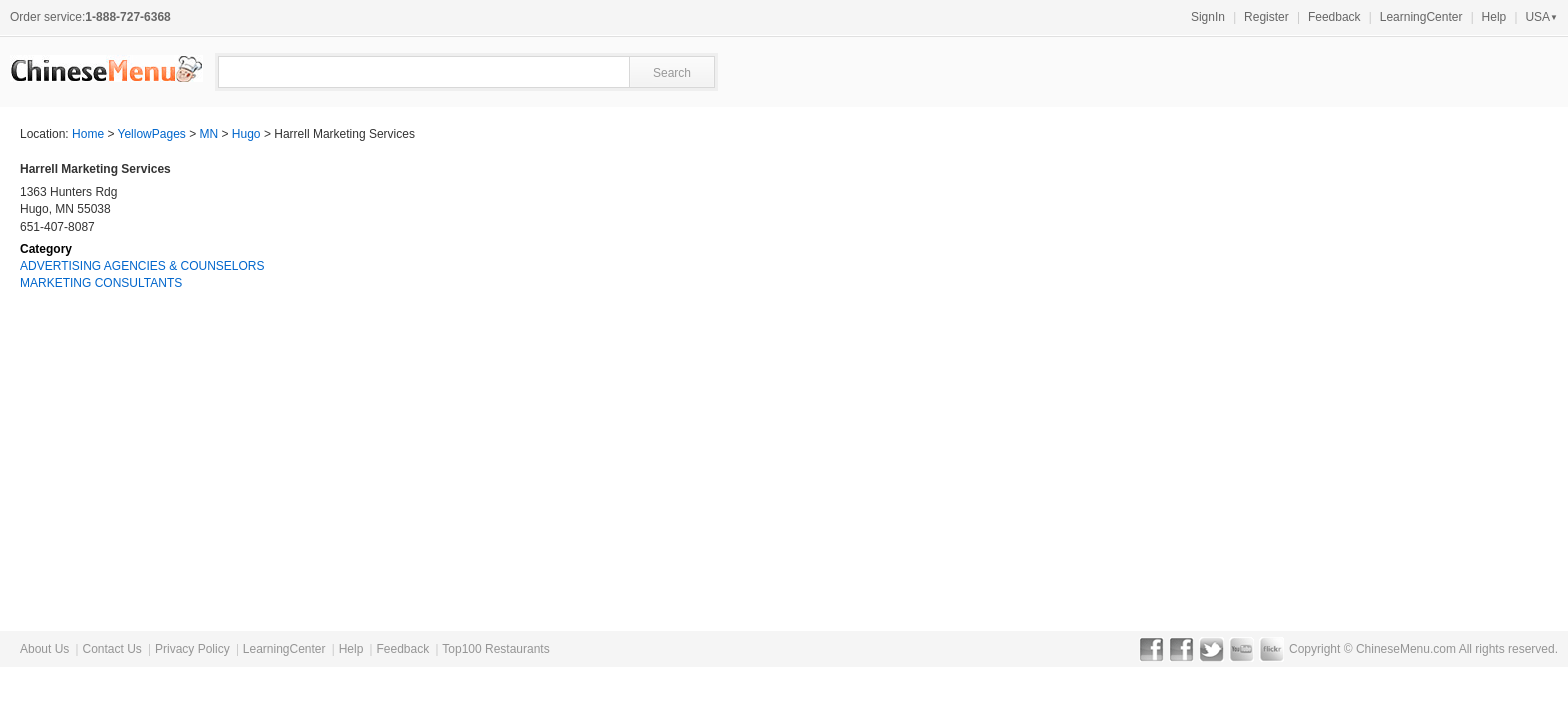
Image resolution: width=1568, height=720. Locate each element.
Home (88, 134)
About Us (44, 649)
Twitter (1211, 649)
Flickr (1271, 649)
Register (1266, 17)
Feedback (1334, 17)
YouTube (1241, 649)
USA (1541, 17)
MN (209, 134)
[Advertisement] (1398, 286)
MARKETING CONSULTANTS (101, 283)
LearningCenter (1421, 17)
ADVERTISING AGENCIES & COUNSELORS (142, 266)
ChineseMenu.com (1406, 649)
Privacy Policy (192, 649)
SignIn (1208, 17)
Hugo (246, 134)
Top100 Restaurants (495, 649)
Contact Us (111, 649)
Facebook (1151, 649)
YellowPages (152, 134)
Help (1494, 17)
